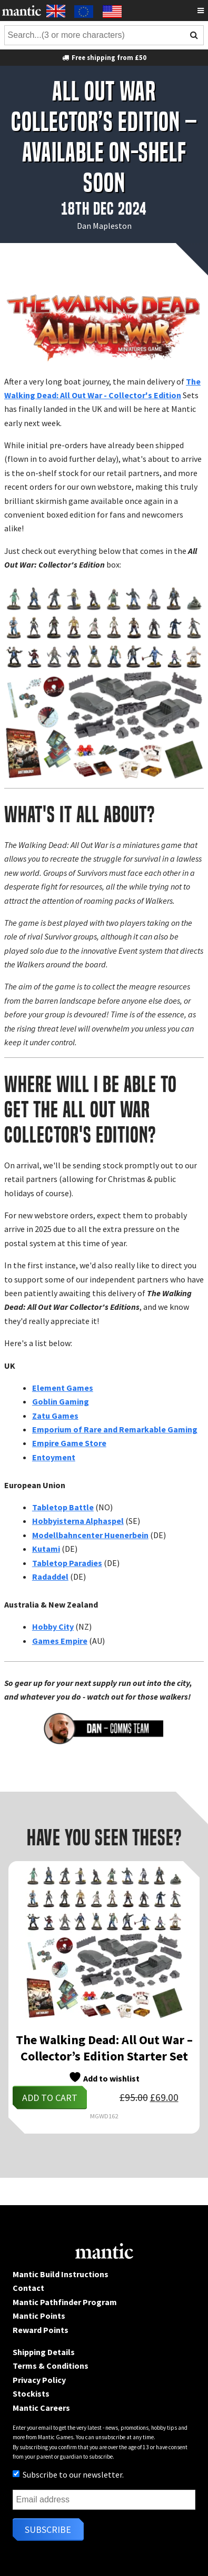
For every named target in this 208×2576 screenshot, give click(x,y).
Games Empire (59, 1640)
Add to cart (49, 2098)
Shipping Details (44, 2352)
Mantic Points (39, 2315)
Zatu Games (55, 1415)
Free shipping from (104, 57)
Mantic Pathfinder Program (65, 2302)
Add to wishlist (104, 2077)
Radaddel (50, 1576)
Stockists (31, 2393)
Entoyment (53, 1457)
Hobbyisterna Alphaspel (78, 1521)
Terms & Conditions (50, 2365)
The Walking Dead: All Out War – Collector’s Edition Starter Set (104, 2048)
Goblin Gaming (60, 1401)
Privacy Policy (39, 2380)
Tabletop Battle (63, 1507)
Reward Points (40, 2330)
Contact (28, 2287)
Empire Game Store (69, 1443)
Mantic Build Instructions (60, 2274)
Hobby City (53, 1626)
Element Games (62, 1387)
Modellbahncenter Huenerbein (90, 1535)
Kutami (46, 1548)
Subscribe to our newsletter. (68, 2474)
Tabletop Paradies (67, 1563)
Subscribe (48, 2529)
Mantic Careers (41, 2407)
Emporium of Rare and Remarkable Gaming (114, 1429)
